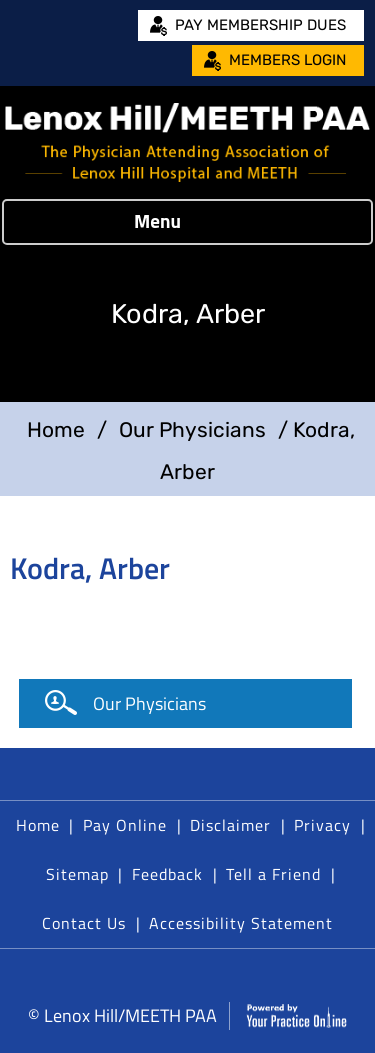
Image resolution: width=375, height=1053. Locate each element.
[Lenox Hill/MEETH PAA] (187, 142)
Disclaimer (230, 825)
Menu (182, 222)
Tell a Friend (273, 874)
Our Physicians (192, 429)
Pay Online (125, 825)
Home (56, 429)
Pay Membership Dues (260, 25)
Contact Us (84, 923)
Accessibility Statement (241, 923)
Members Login (287, 60)
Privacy (322, 825)
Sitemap (77, 874)
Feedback (167, 874)
